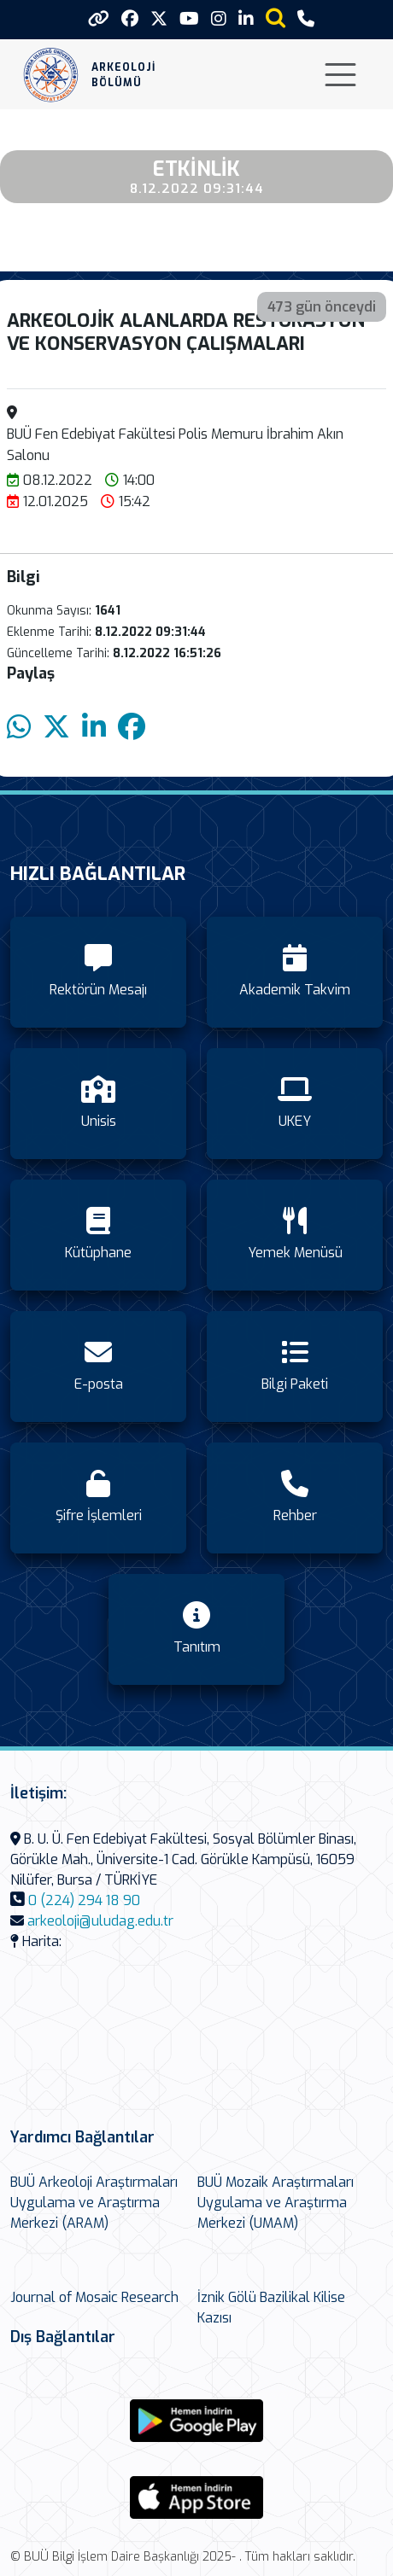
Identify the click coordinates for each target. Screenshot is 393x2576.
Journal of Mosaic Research (94, 2297)
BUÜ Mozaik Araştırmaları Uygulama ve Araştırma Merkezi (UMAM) (275, 2202)
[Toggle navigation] (340, 74)
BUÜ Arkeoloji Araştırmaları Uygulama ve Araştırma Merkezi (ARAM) (94, 2202)
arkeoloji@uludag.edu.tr (100, 1921)
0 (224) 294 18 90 (84, 1900)
